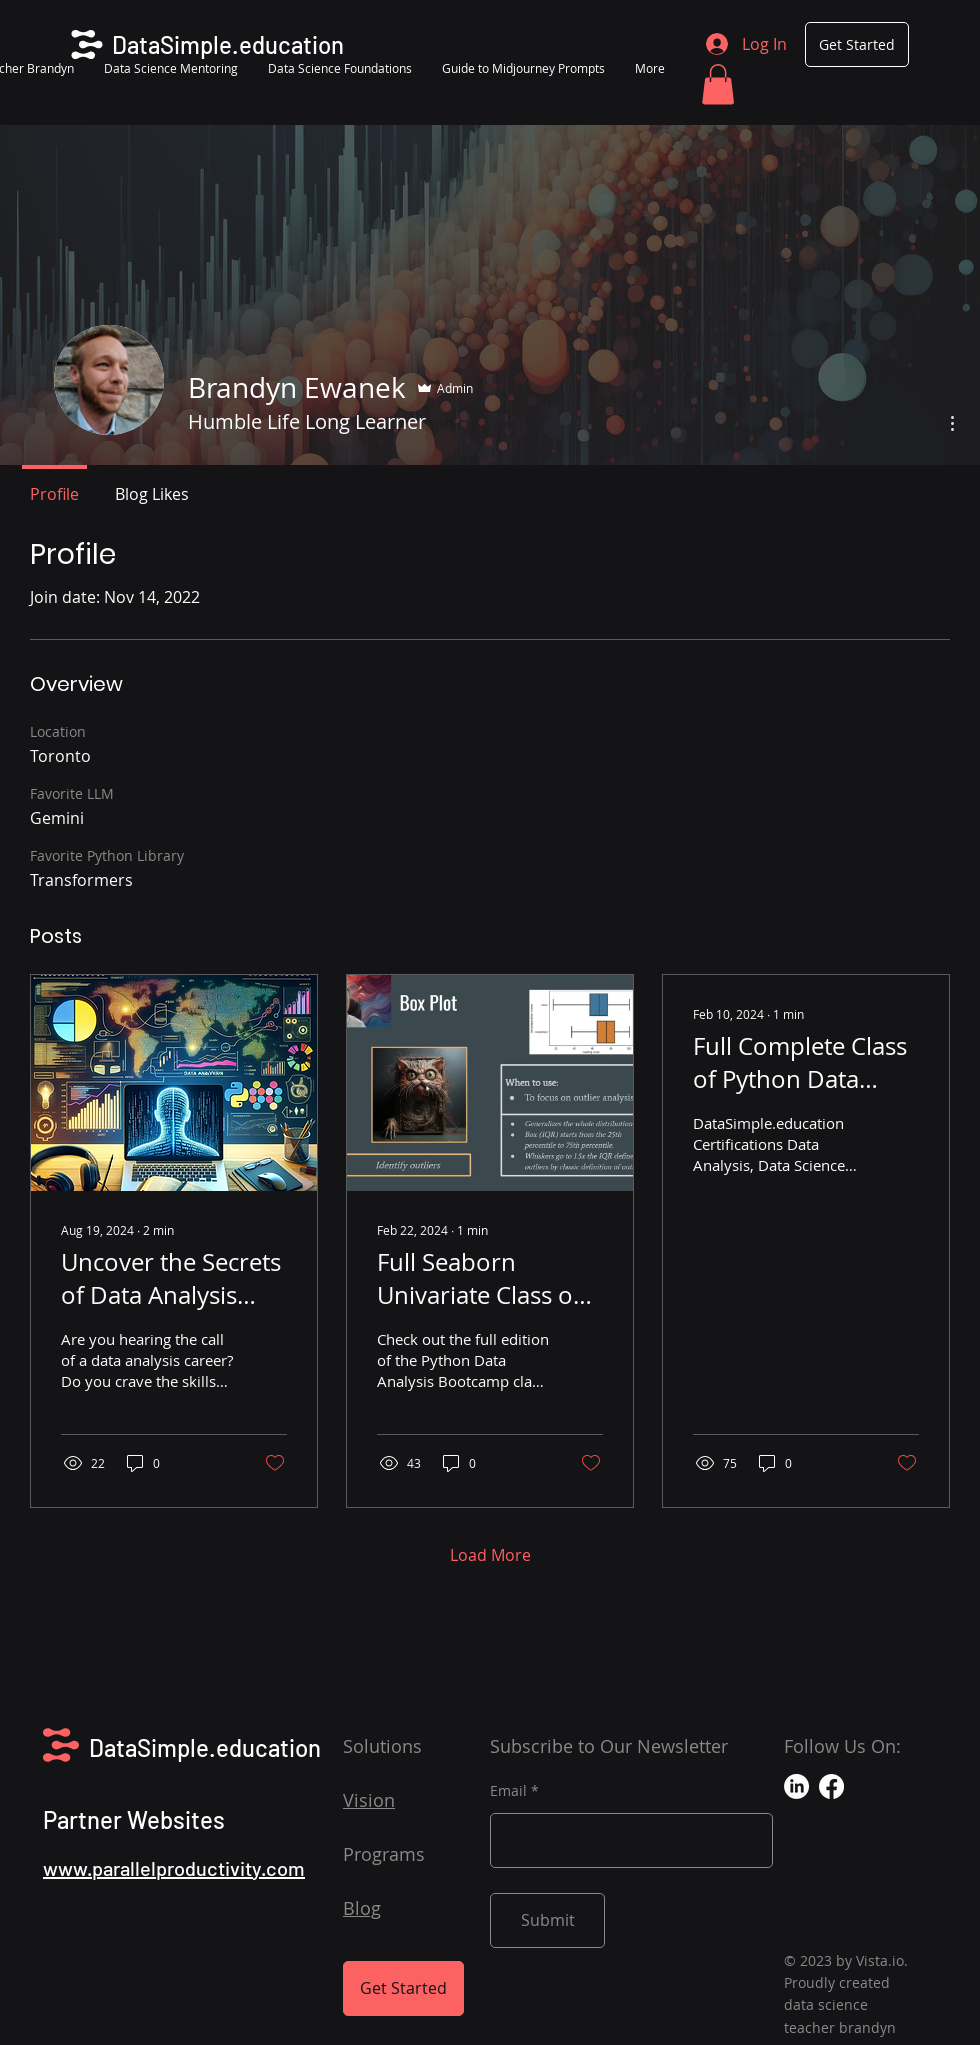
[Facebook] (831, 1786)
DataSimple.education (205, 1747)
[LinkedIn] (796, 1786)
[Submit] (547, 1920)
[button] (718, 84)
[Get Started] (857, 44)
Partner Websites (134, 1819)
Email (508, 1791)
